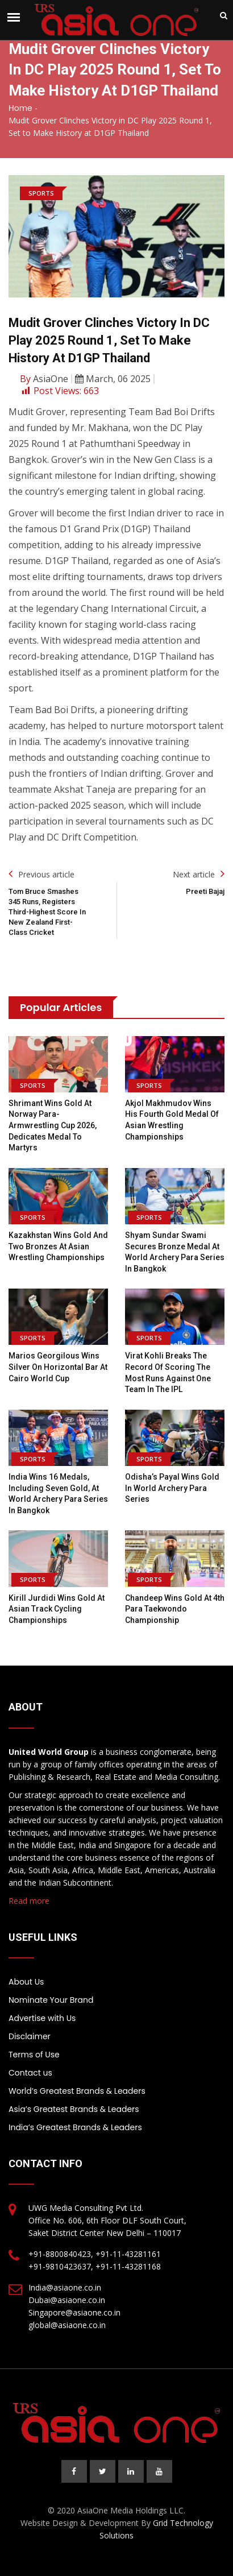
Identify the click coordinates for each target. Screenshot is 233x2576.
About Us (26, 1981)
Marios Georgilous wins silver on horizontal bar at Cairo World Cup (58, 1366)
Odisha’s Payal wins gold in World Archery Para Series (172, 1488)
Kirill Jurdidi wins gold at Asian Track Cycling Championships (57, 1609)
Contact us (30, 2072)
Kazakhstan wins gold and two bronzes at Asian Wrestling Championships (58, 1246)
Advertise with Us (42, 2018)
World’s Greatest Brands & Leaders (77, 2091)
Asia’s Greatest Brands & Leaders (74, 2109)
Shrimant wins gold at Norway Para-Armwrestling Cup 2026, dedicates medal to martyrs (53, 1125)
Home (20, 108)
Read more (29, 1900)
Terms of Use (34, 2054)
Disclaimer (30, 2036)
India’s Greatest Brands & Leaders (75, 2127)
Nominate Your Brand (51, 2000)
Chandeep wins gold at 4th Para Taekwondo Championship (174, 1609)
